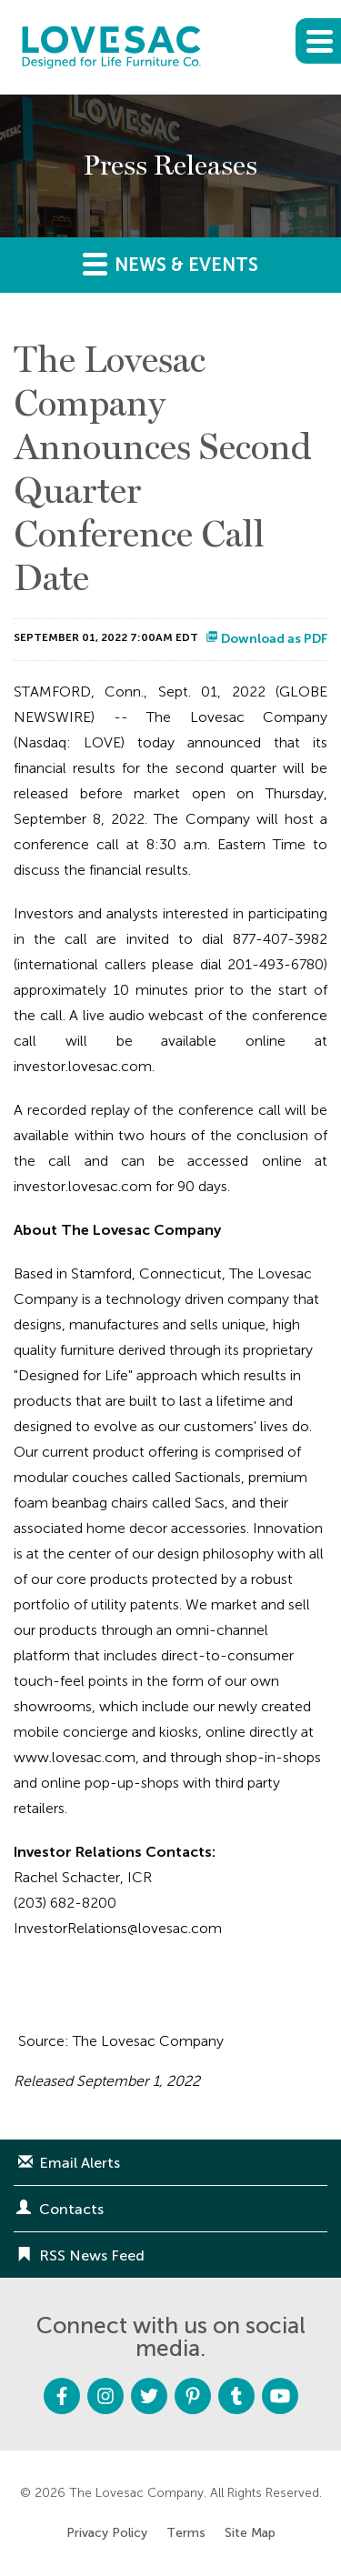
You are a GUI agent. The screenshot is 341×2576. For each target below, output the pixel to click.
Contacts (71, 2209)
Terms (186, 2533)
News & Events (170, 263)
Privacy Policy (106, 2533)
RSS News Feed (92, 2255)
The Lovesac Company (136, 2493)
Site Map (250, 2533)
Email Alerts (79, 2162)
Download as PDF (266, 639)
